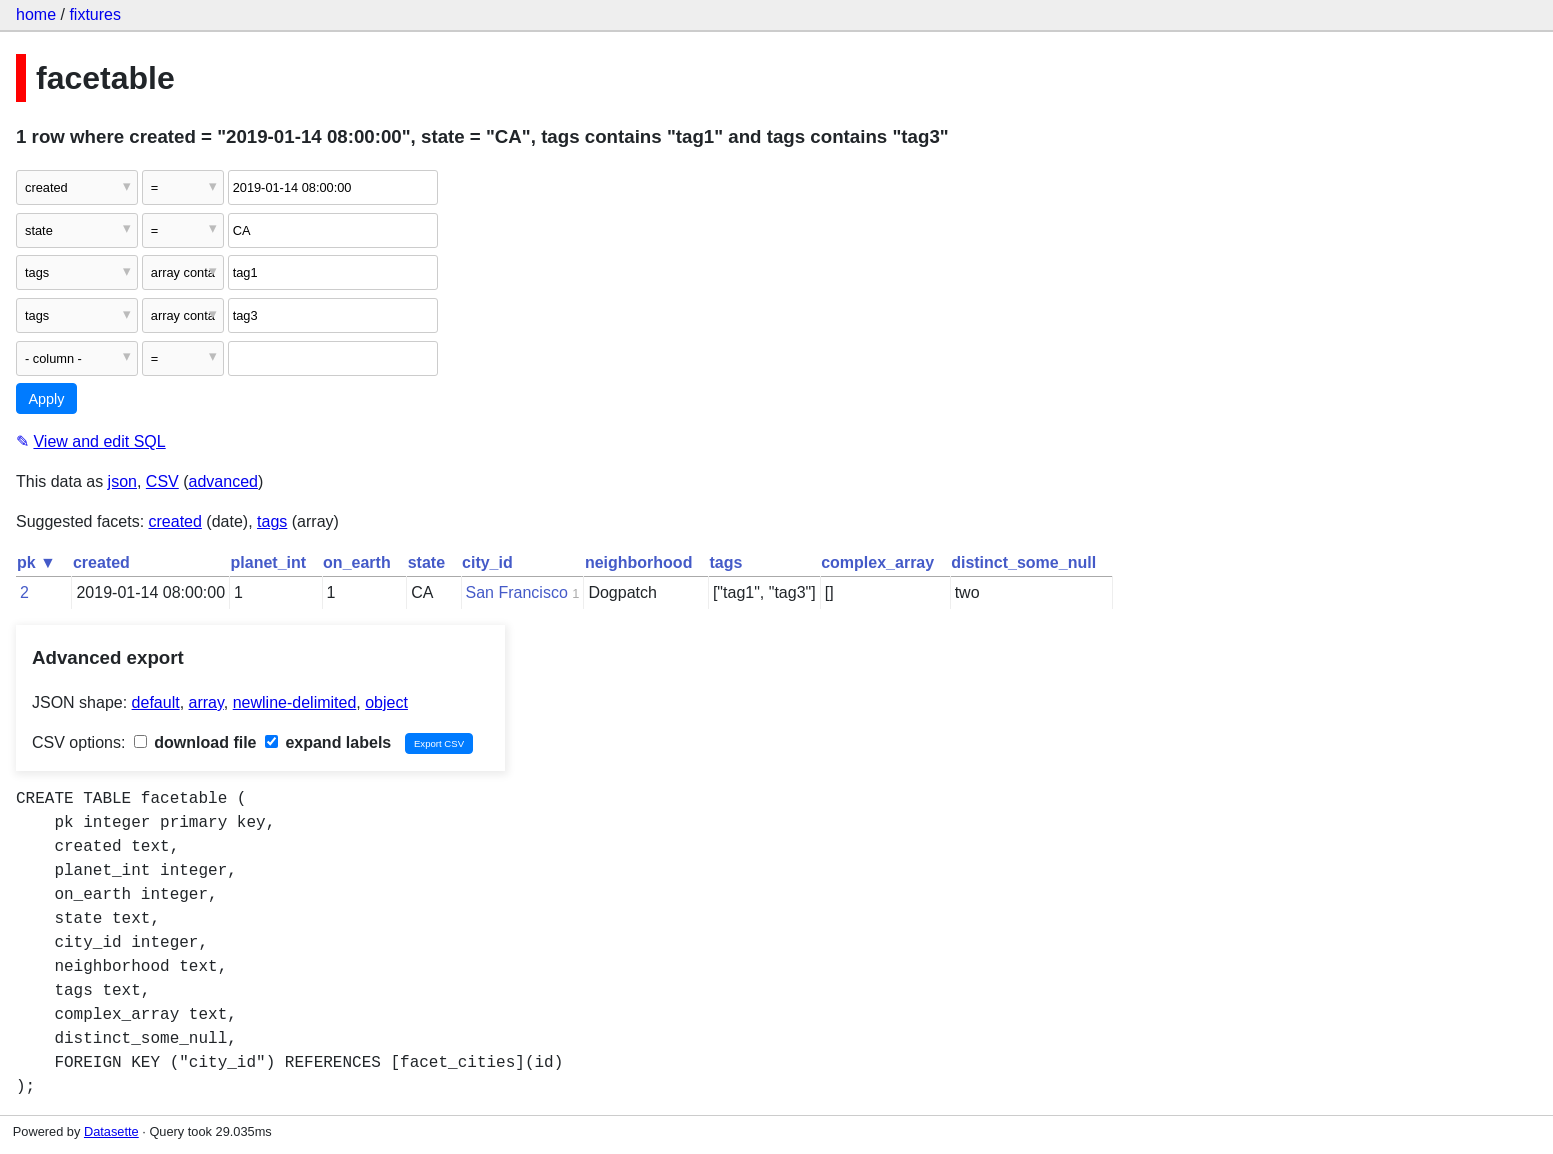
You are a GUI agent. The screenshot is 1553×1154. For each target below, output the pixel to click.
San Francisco (517, 592)
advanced (223, 481)
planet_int (269, 562)
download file (195, 742)
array (206, 702)
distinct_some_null (1023, 562)
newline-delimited (295, 702)
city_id (487, 562)
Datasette (111, 1131)
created (175, 521)
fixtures (95, 14)
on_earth (357, 562)
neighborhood (639, 562)
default (156, 702)
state (426, 562)
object (386, 702)
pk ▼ (36, 562)
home (36, 14)
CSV (162, 481)
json (122, 481)
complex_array (877, 562)
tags (272, 521)
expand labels (328, 742)
